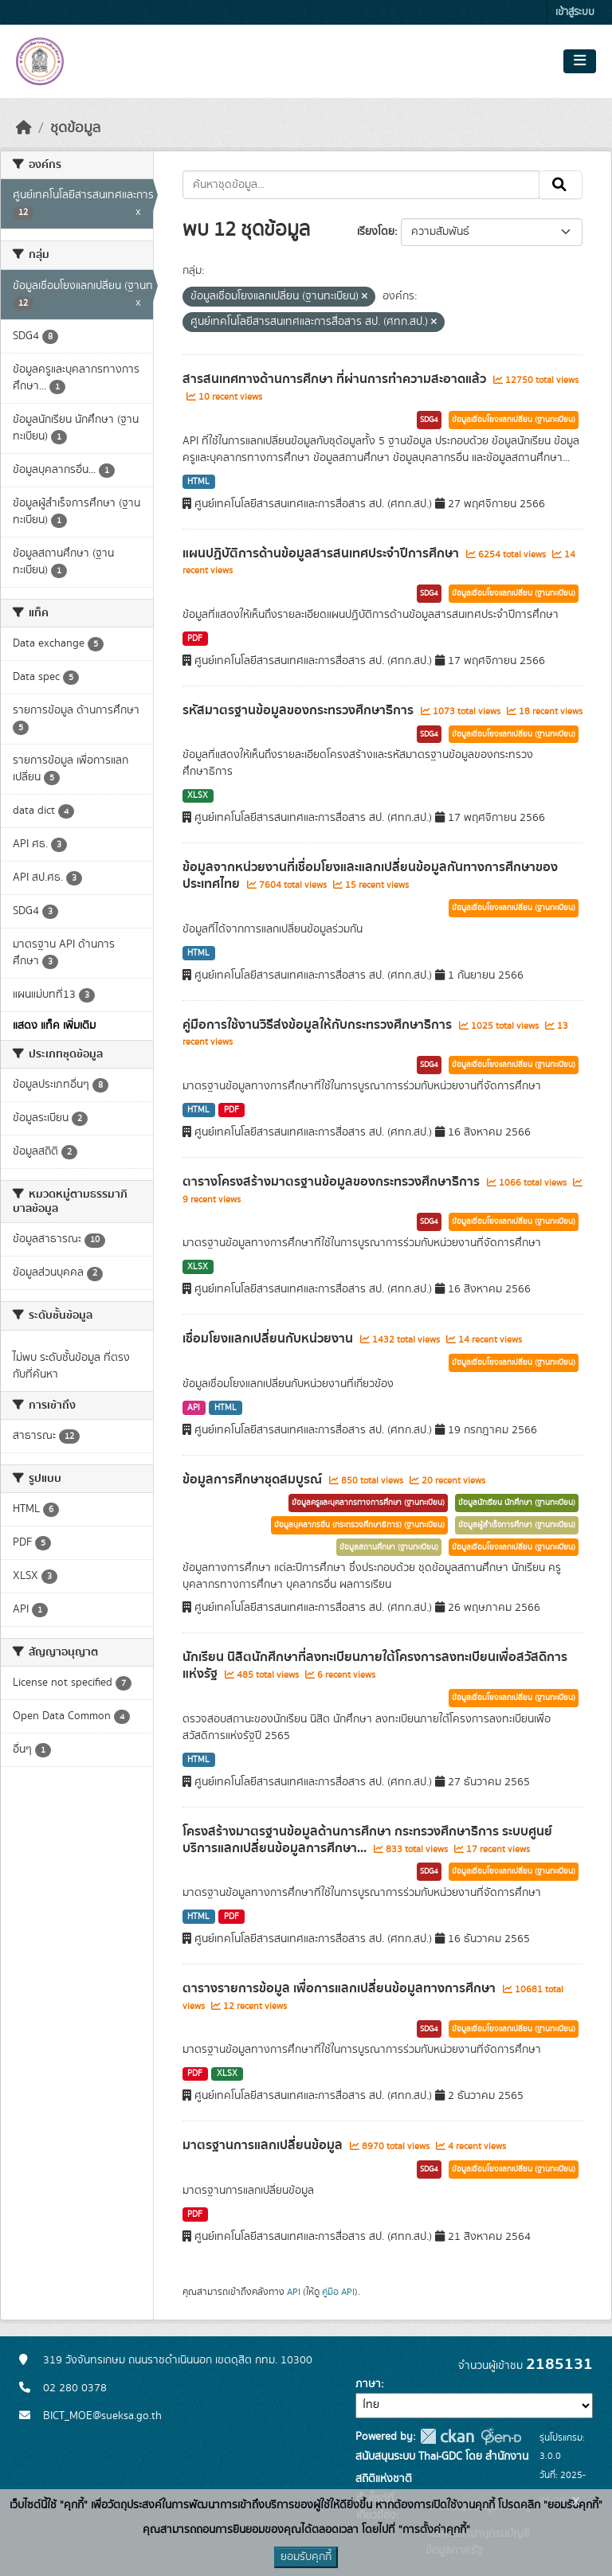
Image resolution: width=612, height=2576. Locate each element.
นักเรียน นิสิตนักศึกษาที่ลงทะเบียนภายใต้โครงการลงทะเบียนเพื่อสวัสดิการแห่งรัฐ (374, 1665)
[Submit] (561, 184)
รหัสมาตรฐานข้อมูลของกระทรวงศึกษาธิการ (299, 710)
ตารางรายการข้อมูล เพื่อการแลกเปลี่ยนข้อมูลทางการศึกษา (340, 1988)
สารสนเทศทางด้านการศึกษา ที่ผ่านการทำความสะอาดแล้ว (335, 379)
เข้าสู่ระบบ (574, 12)
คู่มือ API (338, 2292)
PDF (194, 638)
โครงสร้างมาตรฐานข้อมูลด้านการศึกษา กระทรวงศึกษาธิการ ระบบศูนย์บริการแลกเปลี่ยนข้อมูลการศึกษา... (367, 1840)
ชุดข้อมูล (75, 128)
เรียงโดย (375, 232)
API (193, 1407)
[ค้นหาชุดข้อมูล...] (361, 184)
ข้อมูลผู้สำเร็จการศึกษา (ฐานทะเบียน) (516, 1524)
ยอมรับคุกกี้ (306, 2557)
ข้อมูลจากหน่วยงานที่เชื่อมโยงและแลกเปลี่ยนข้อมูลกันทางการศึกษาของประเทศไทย (370, 875)
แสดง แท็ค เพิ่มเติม (54, 1026)
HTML (198, 481)
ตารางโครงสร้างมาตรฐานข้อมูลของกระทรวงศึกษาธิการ (332, 1181)
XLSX (197, 795)
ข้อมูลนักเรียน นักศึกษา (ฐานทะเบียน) (516, 1502)
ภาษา (368, 2384)
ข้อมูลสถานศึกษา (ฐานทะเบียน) (388, 1547)
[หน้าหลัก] (24, 128)
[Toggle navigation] (579, 61)
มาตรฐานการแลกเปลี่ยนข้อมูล (264, 2145)
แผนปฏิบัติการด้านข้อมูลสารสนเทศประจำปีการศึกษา (322, 553)
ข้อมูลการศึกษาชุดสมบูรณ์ (253, 1479)
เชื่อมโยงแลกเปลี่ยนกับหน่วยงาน (269, 1338)
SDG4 (429, 419)
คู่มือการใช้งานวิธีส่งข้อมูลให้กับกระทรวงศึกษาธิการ (318, 1024)
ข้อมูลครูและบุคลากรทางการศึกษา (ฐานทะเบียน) (368, 1502)
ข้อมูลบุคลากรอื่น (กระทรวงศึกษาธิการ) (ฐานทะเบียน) (359, 1524)
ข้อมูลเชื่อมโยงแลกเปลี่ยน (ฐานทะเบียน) (513, 419)
